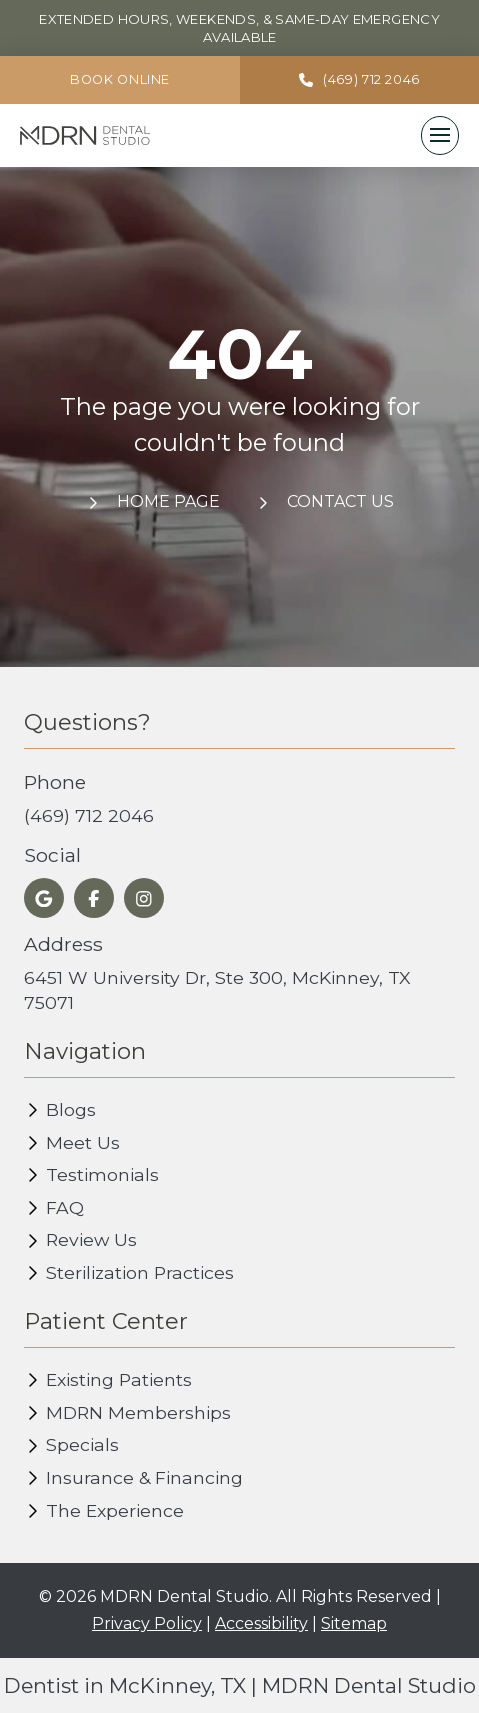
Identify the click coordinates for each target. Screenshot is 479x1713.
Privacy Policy (147, 1623)
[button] (440, 135)
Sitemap (354, 1623)
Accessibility (261, 1623)
